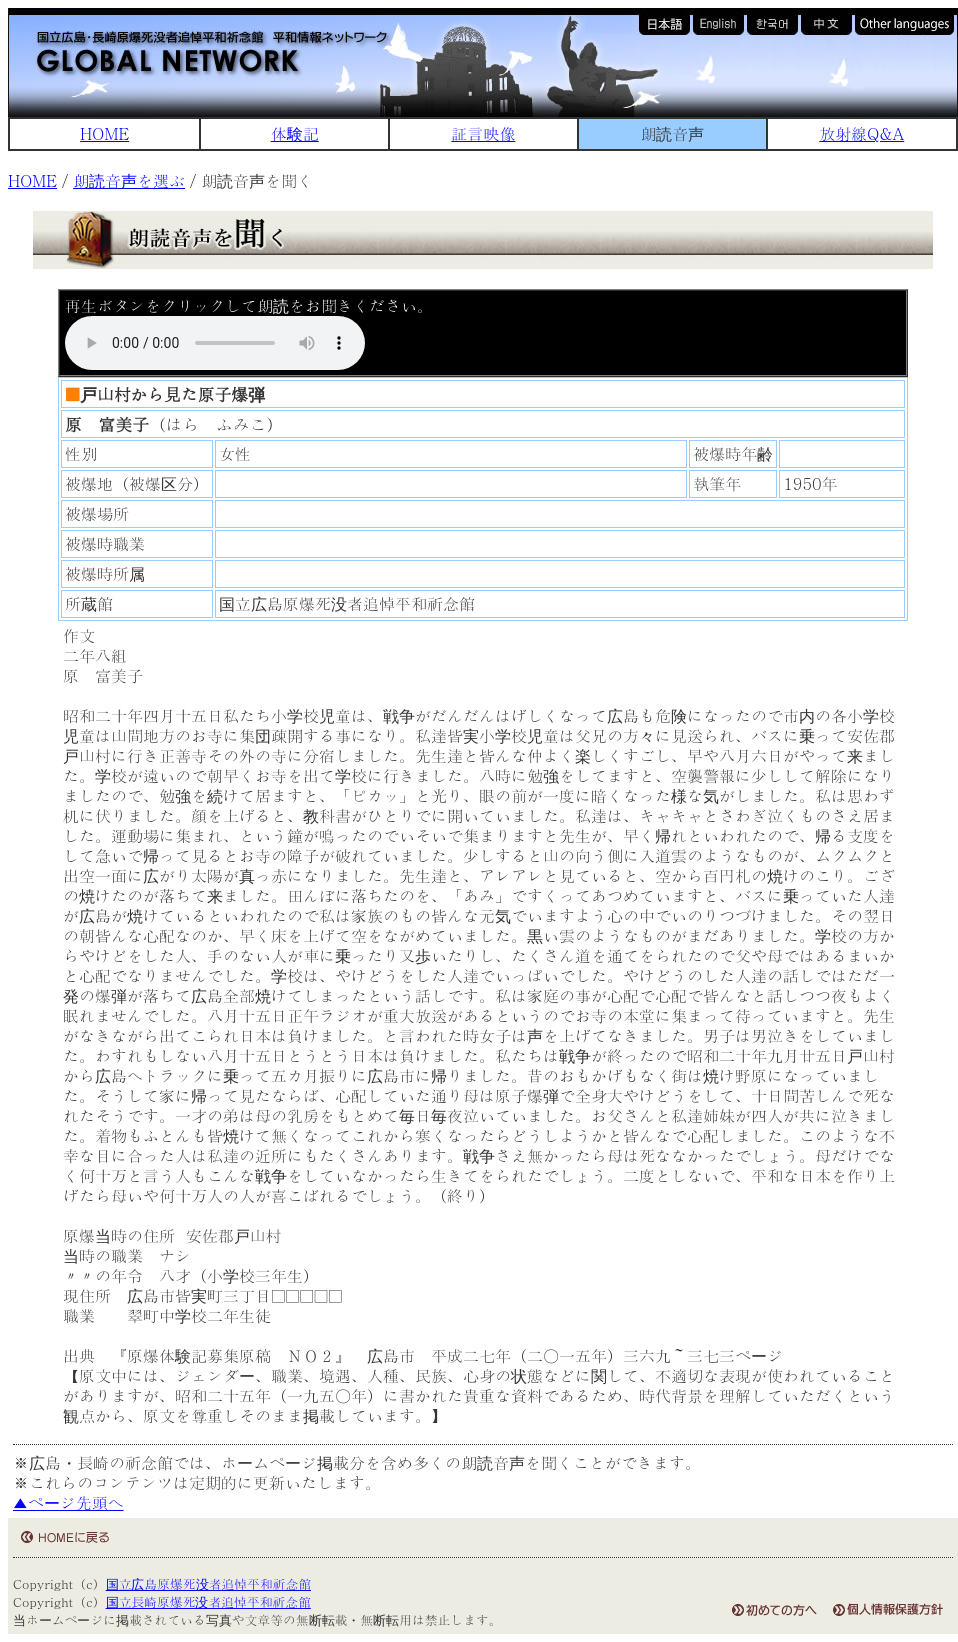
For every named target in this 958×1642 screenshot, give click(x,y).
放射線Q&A (861, 133)
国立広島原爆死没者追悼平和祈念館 (208, 1583)
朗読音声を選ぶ (129, 180)
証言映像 (483, 133)
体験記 (295, 133)
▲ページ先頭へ (68, 1502)
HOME (104, 133)
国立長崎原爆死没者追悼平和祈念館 (208, 1601)
